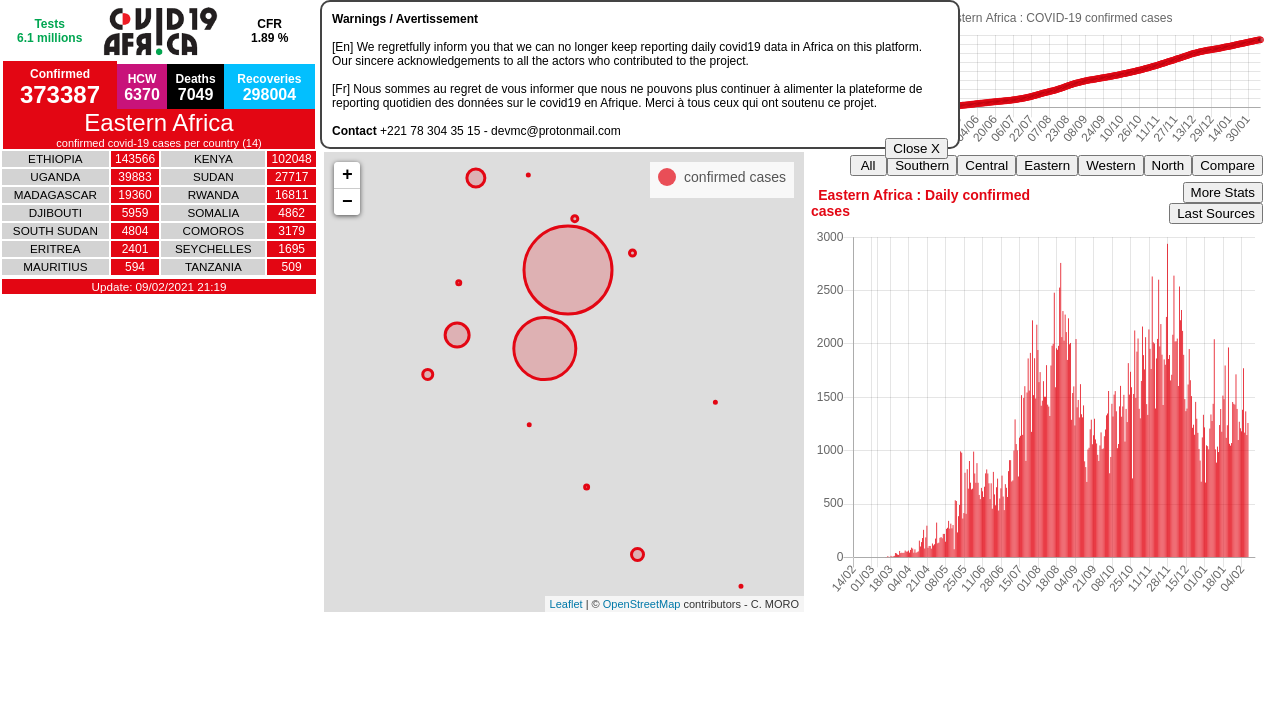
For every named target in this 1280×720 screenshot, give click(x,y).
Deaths (196, 87)
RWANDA (213, 194)
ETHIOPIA (55, 158)
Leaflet (566, 604)
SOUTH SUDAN (55, 230)
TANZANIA (213, 266)
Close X (916, 148)
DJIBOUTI (55, 212)
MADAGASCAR (55, 194)
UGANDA (55, 176)
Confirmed (60, 87)
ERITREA (55, 248)
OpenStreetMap (642, 604)
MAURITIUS (55, 266)
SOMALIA (213, 212)
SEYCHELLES (213, 248)
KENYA (213, 158)
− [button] (347, 202)
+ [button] (347, 175)
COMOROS (214, 230)
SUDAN (213, 176)
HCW (142, 87)
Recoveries (269, 87)
